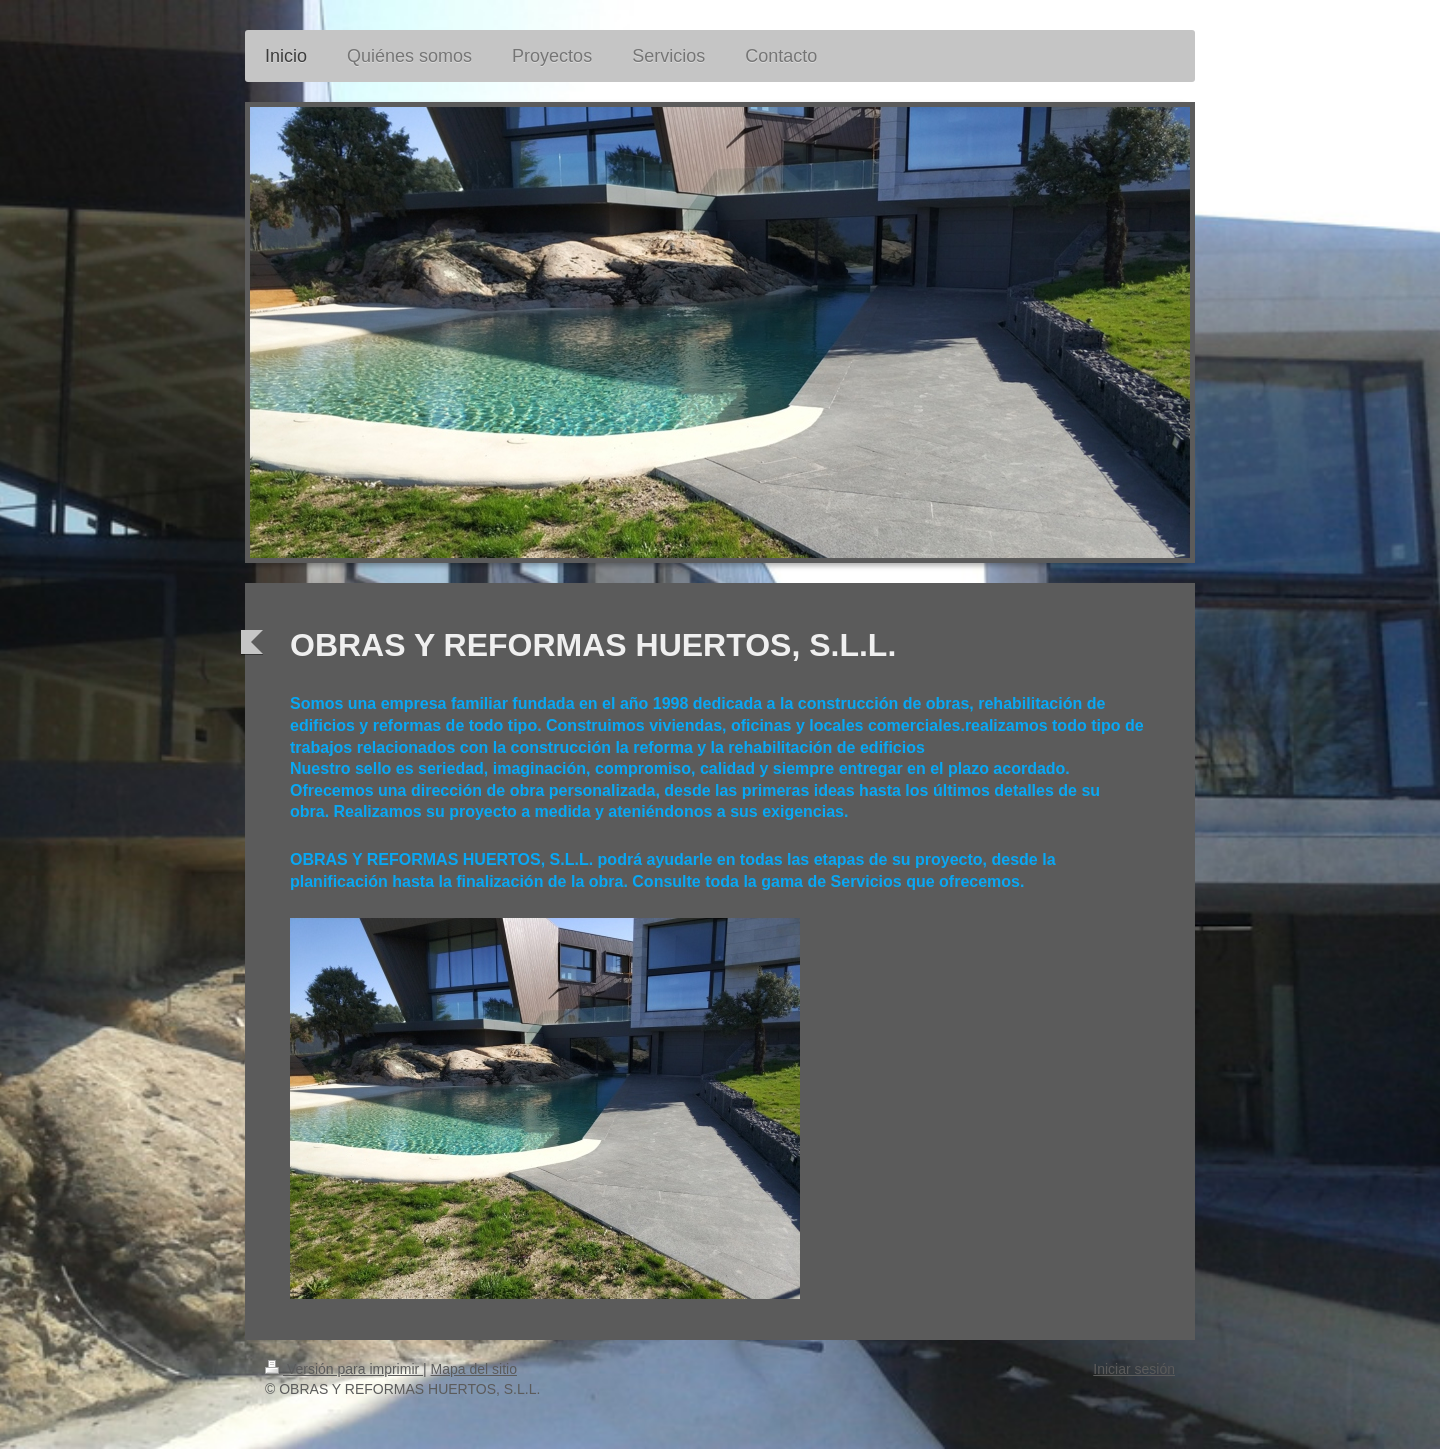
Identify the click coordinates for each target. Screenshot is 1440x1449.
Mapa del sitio (474, 1369)
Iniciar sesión (1134, 1369)
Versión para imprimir (344, 1369)
